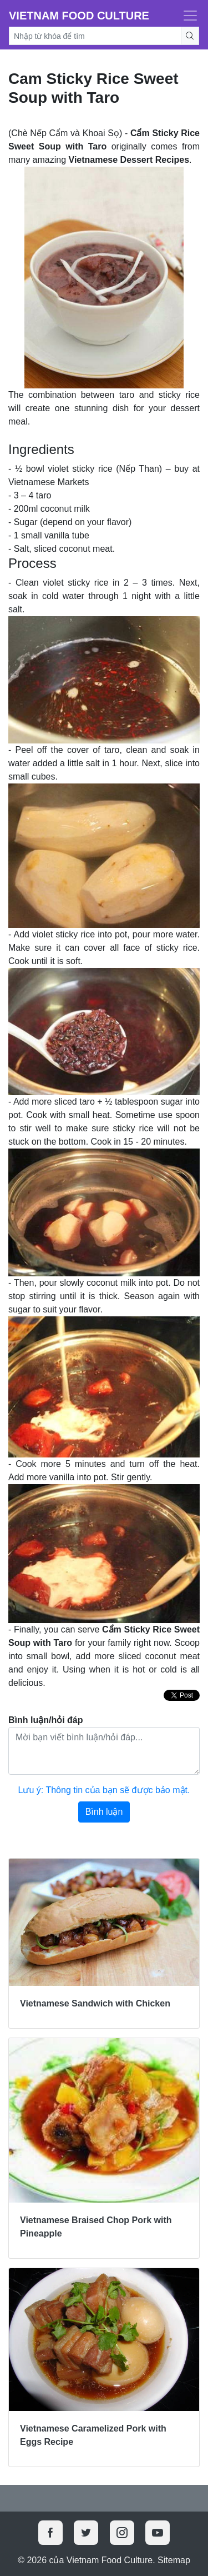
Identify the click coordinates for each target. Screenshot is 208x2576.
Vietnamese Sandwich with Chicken (95, 2003)
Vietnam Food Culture (79, 15)
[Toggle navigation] (187, 15)
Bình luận (104, 1811)
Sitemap (174, 2560)
